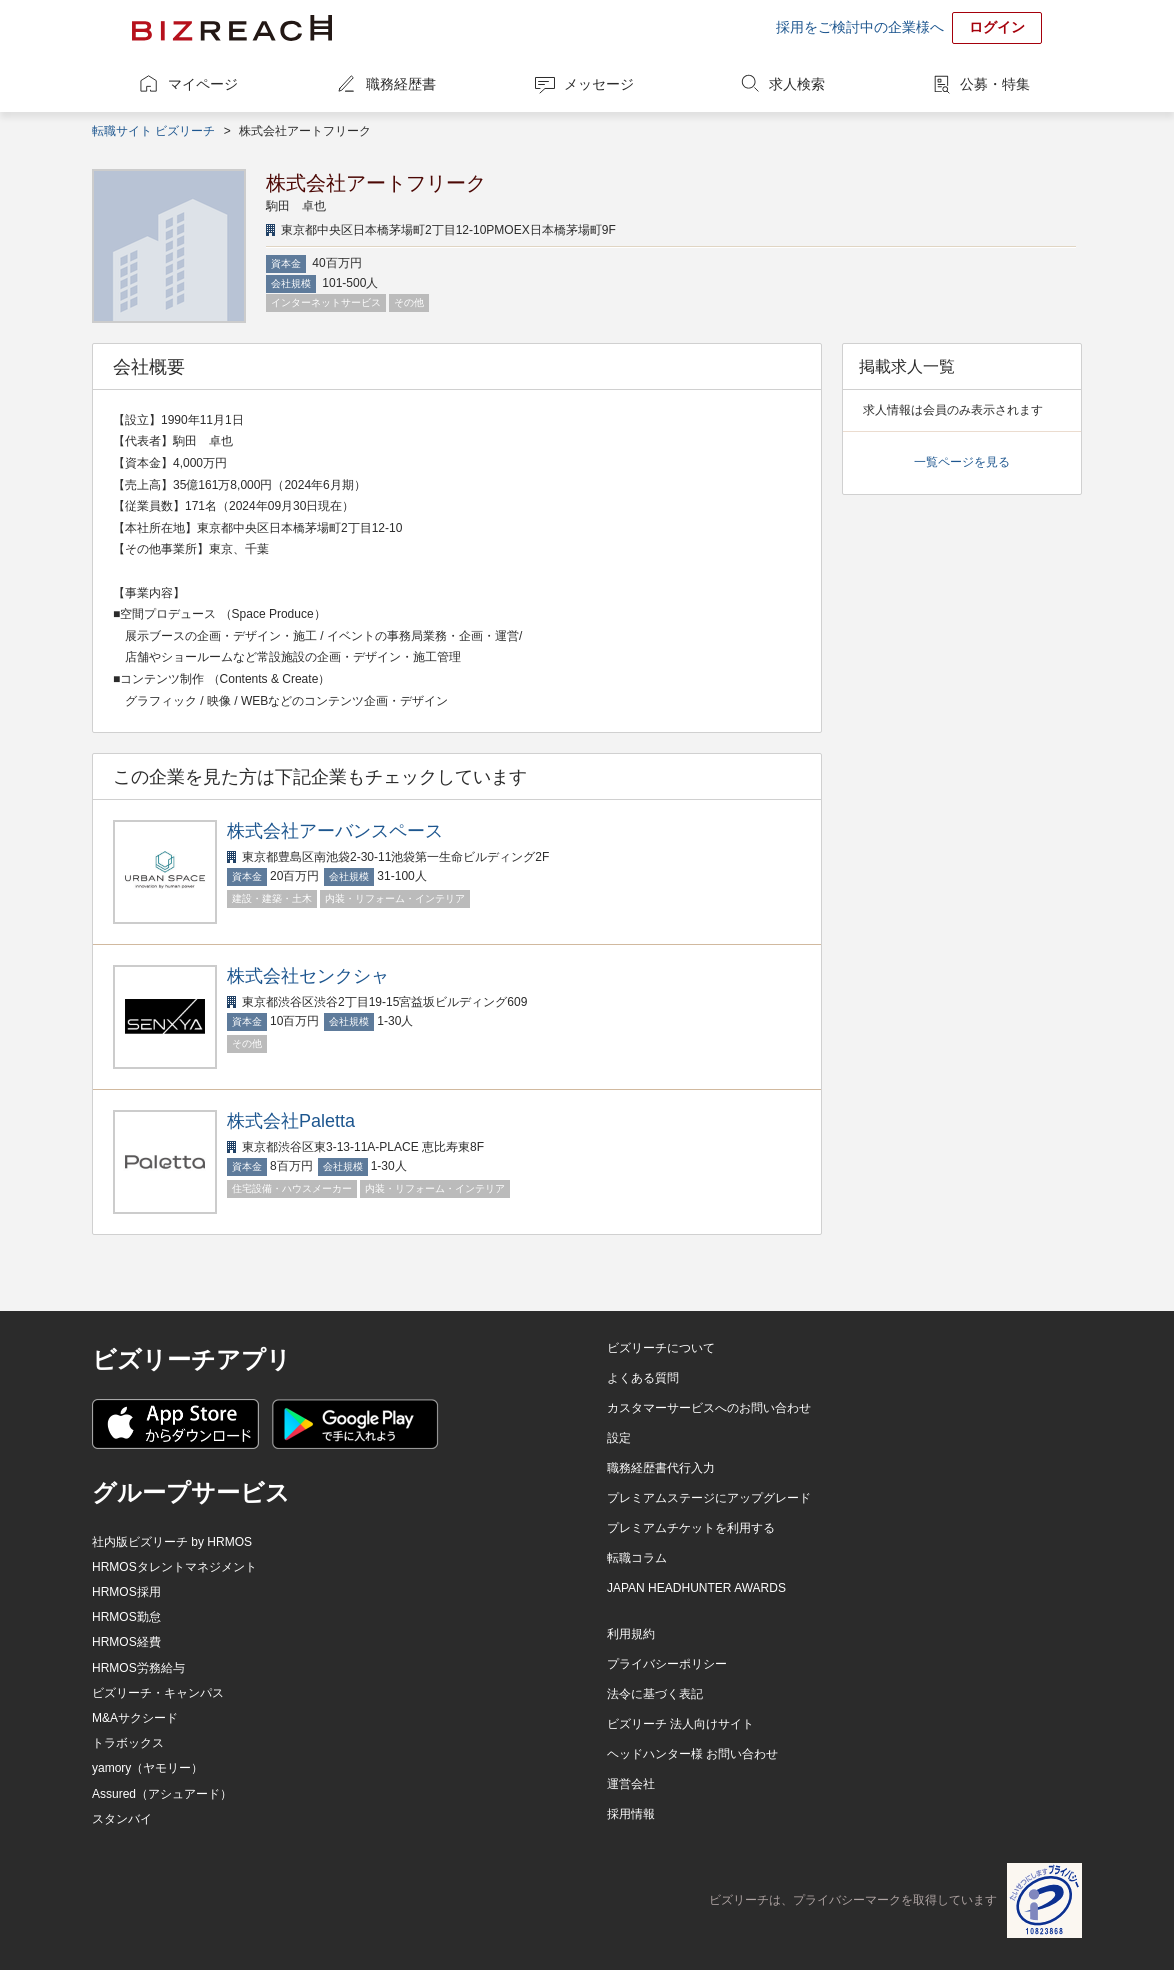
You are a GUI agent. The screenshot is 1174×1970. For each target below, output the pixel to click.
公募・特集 (995, 84)
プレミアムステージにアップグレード (709, 1498)
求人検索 (797, 84)
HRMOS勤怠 (126, 1617)
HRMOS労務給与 (138, 1668)
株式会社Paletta (291, 1121)
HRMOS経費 (126, 1642)
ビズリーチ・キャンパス (158, 1693)
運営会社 (631, 1784)
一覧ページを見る (962, 462)
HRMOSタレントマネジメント (174, 1567)
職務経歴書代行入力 (661, 1468)
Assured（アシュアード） (162, 1794)
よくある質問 (643, 1378)
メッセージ (599, 84)
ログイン (997, 27)
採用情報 (631, 1814)
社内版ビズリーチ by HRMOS (172, 1542)
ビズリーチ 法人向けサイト (680, 1724)
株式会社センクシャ (308, 976)
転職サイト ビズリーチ (153, 131)
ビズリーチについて (661, 1348)
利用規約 (631, 1634)
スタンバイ (122, 1819)
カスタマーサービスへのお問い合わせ (709, 1408)
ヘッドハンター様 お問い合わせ (692, 1754)
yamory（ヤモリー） (147, 1768)
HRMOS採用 (126, 1592)
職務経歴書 (401, 84)
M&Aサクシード (135, 1718)
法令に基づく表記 (655, 1694)
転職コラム (637, 1558)
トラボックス (128, 1743)
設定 (619, 1438)
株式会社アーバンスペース (335, 831)
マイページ (203, 84)
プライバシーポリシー (667, 1664)
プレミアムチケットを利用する (691, 1528)
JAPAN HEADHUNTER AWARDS (696, 1588)
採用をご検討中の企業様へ (860, 27)
